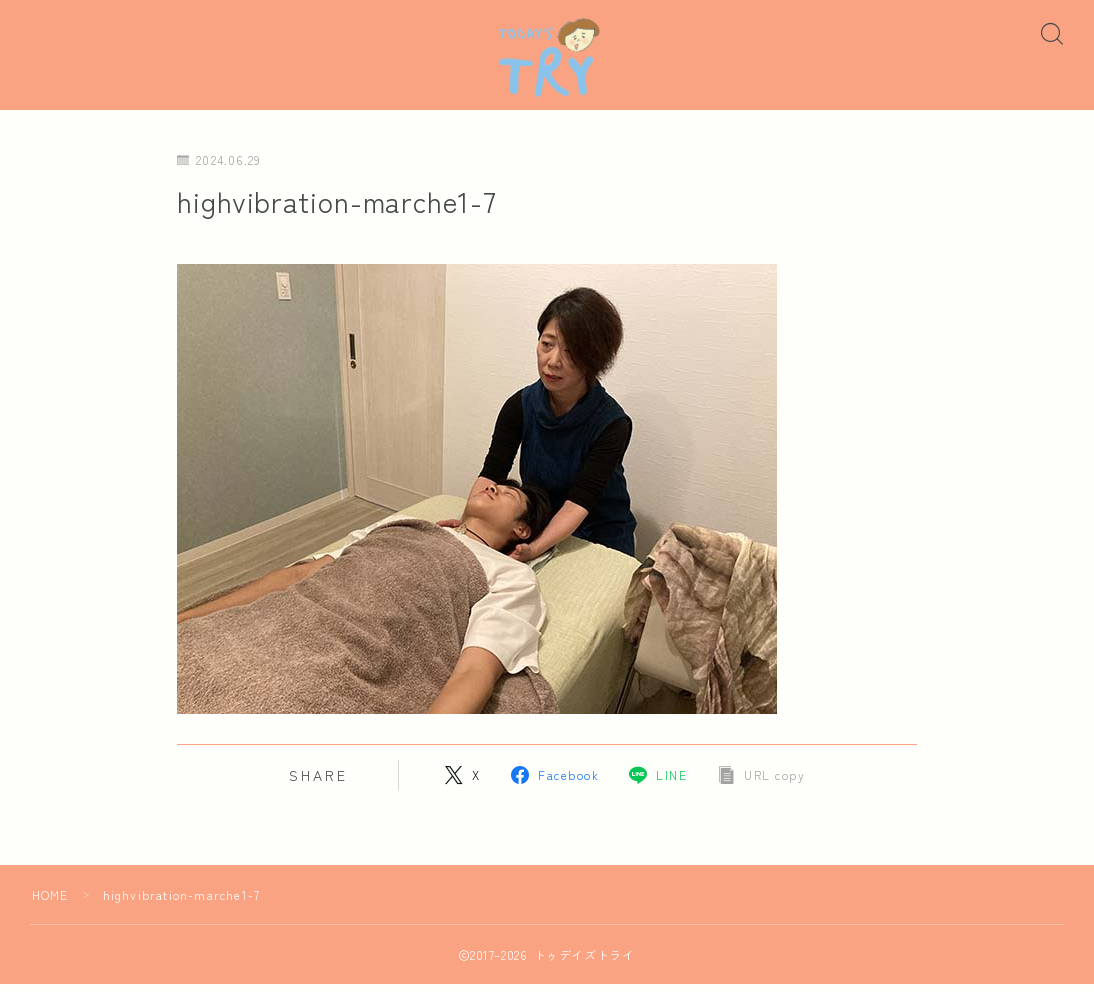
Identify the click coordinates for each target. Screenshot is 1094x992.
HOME (50, 902)
